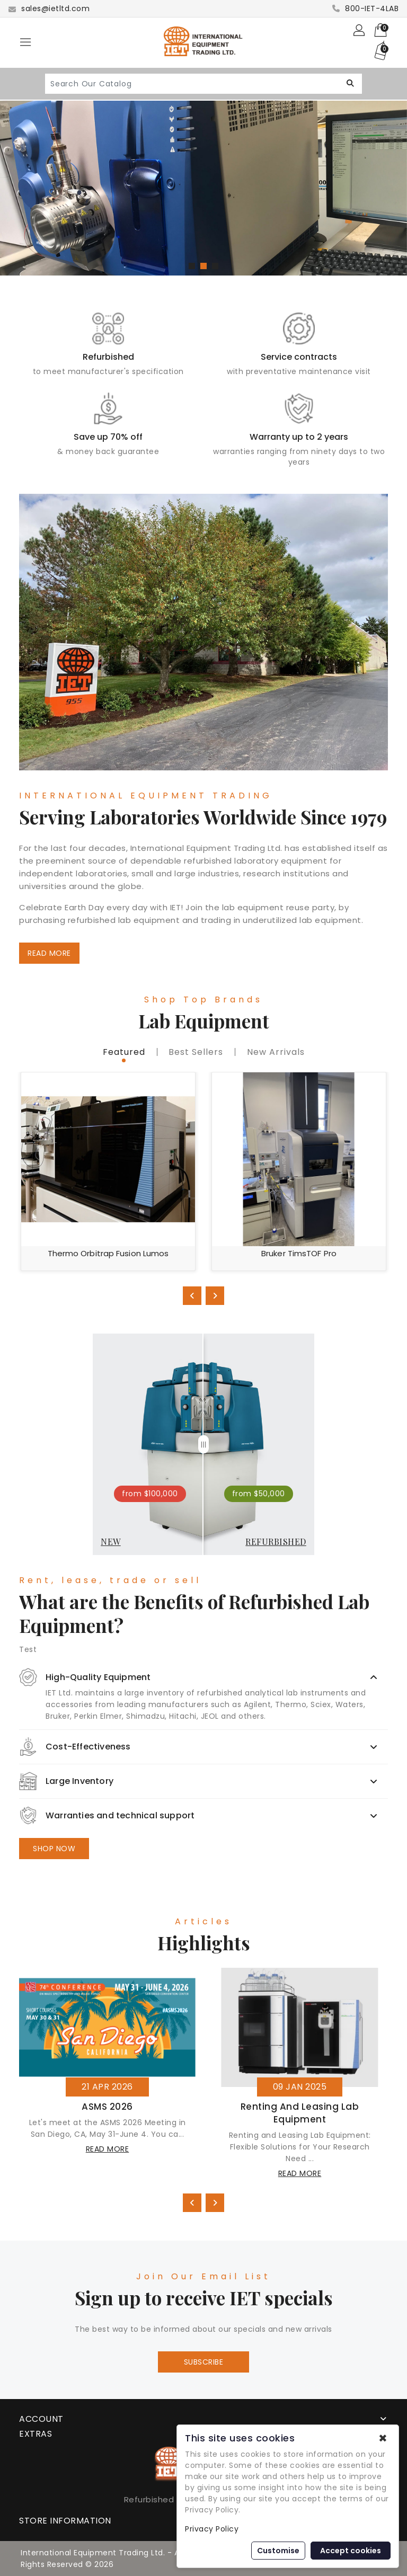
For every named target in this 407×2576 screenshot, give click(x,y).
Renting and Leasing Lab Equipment (300, 2113)
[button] (192, 266)
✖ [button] (382, 2438)
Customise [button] (278, 2550)
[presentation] (192, 1295)
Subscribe (204, 2362)
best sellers (196, 1052)
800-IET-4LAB (365, 8)
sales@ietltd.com (49, 8)
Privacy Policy (211, 2529)
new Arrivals (276, 1052)
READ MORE (49, 953)
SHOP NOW (54, 1848)
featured (124, 1052)
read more (107, 2149)
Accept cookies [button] (350, 2550)
